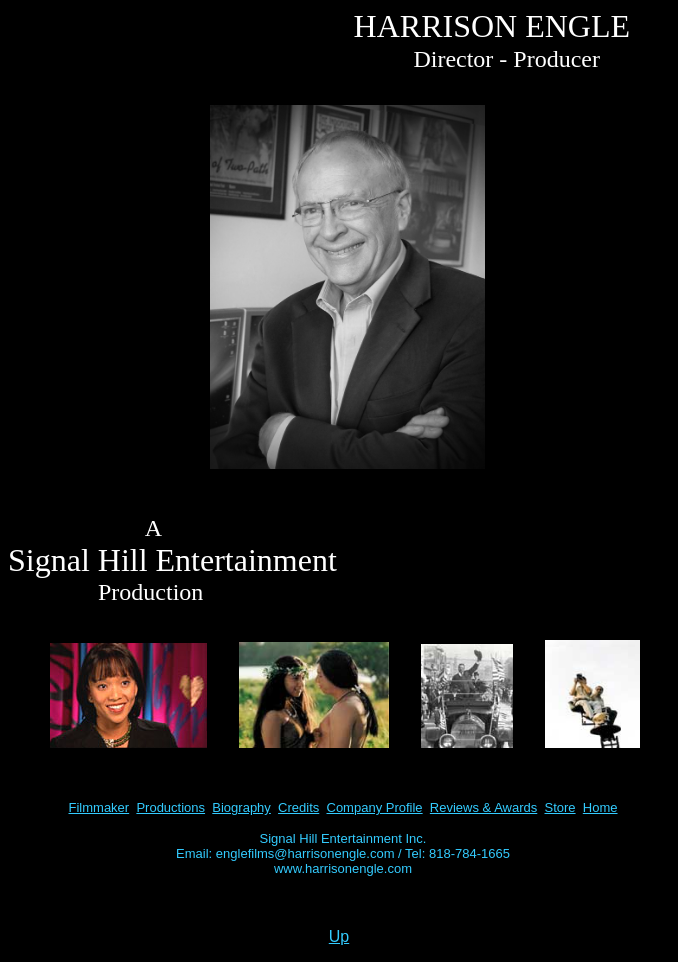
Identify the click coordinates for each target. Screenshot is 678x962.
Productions (170, 807)
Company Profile (375, 807)
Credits (298, 807)
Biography (241, 807)
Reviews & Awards (483, 807)
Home (600, 807)
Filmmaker (99, 807)
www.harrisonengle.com (343, 868)
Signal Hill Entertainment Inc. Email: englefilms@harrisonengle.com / (301, 846)
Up (339, 936)
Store (560, 807)
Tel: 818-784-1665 (457, 853)
